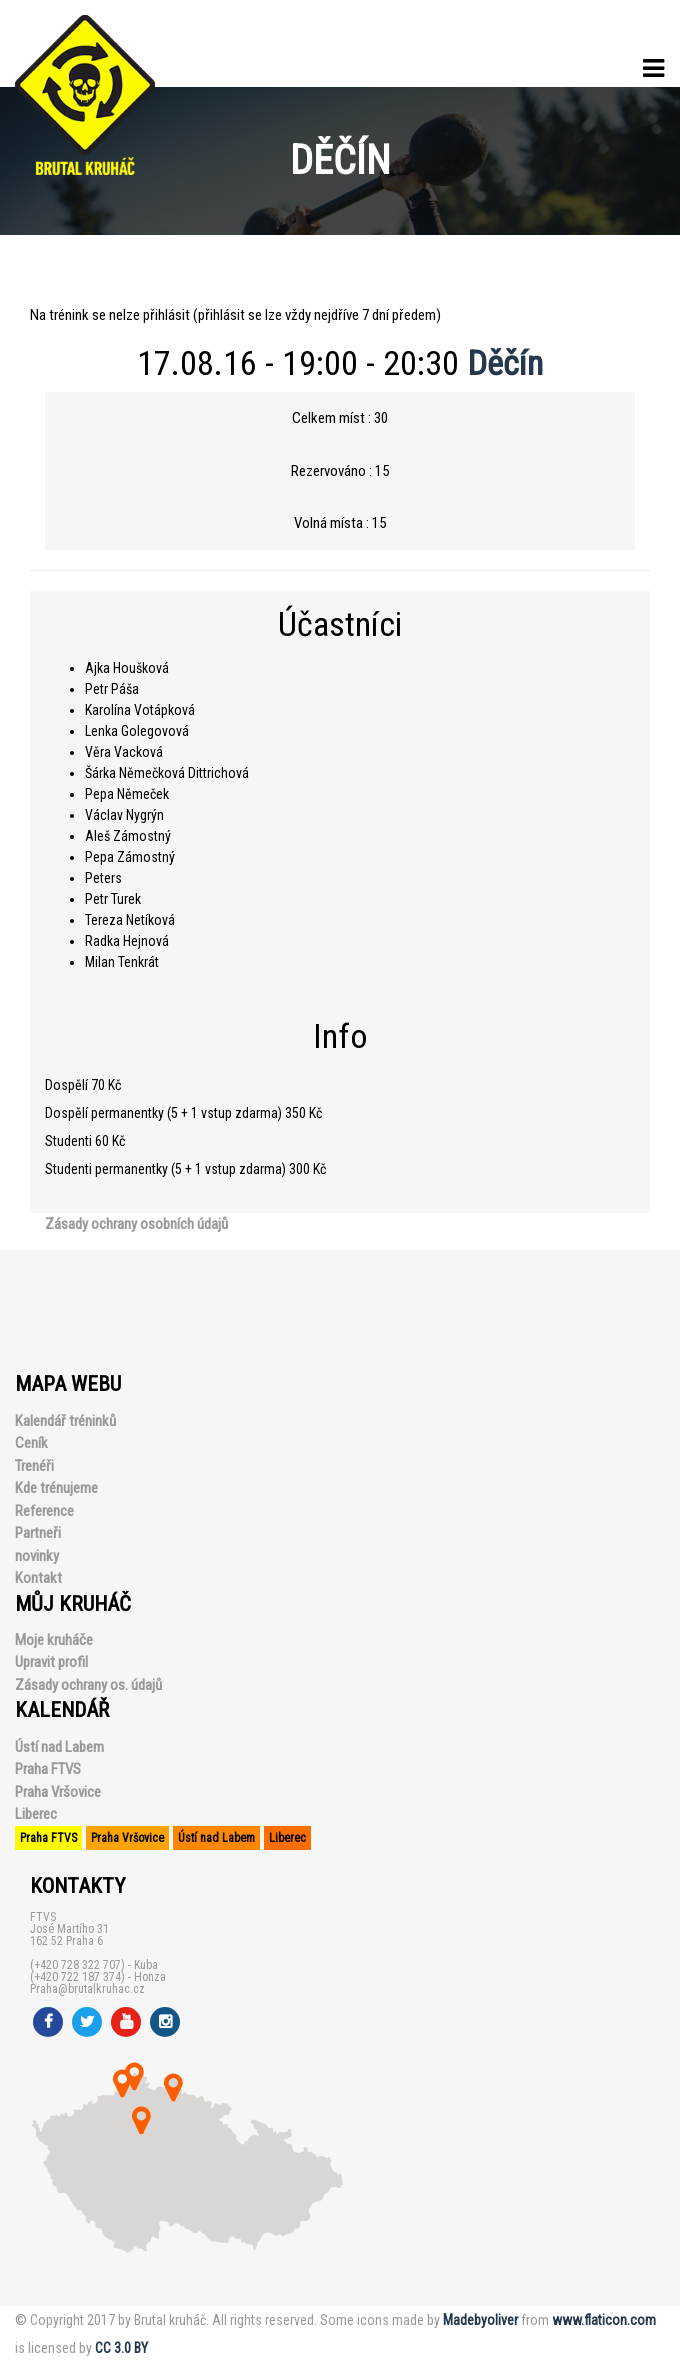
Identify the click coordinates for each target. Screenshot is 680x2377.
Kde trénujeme (56, 1488)
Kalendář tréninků (65, 1421)
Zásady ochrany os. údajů (88, 1685)
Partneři (38, 1533)
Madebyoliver (480, 2320)
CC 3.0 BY (121, 2348)
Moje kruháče (54, 1640)
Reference (44, 1511)
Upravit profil (51, 1662)
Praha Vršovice (58, 1792)
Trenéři (34, 1466)
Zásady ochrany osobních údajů (136, 1224)
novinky (37, 1556)
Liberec (36, 1814)
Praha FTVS (48, 1769)
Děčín (505, 363)
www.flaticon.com (604, 2320)
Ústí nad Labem (59, 1747)
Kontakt (38, 1578)
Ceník (31, 1443)
